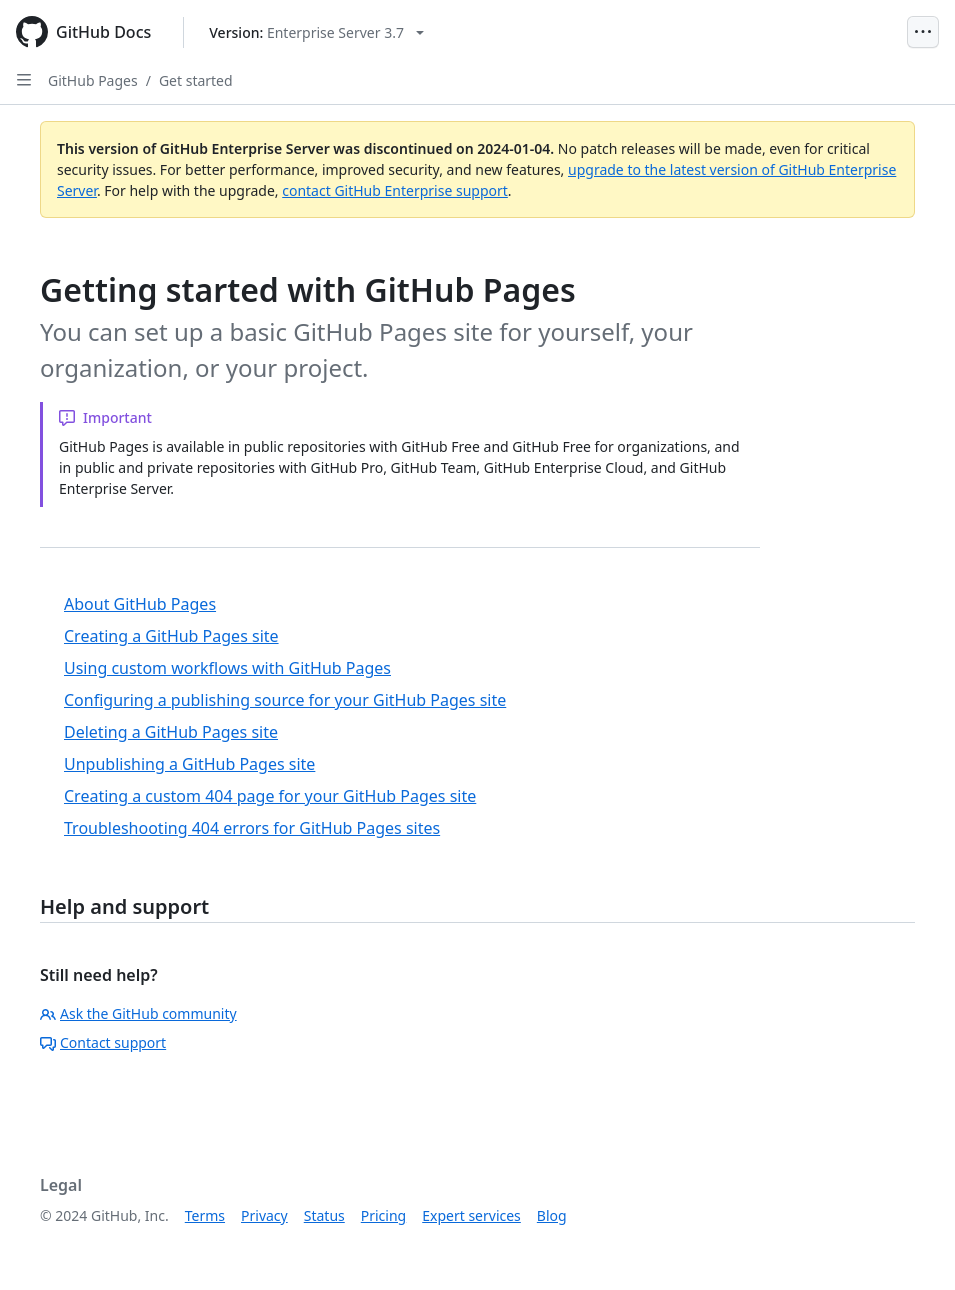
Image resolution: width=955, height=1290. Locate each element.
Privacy (264, 1215)
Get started (196, 80)
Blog (552, 1215)
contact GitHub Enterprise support (395, 190)
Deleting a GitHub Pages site (171, 732)
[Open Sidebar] (24, 80)
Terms (205, 1215)
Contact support (103, 1042)
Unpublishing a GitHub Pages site (189, 764)
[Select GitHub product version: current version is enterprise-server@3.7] (316, 32)
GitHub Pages (93, 80)
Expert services (471, 1215)
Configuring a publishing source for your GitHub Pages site (285, 700)
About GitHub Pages (140, 604)
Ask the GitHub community (138, 1013)
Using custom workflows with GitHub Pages (227, 668)
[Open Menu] (923, 32)
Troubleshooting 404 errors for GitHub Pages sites (252, 828)
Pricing (383, 1215)
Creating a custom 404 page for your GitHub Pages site (270, 796)
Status (324, 1215)
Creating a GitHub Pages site (171, 636)
